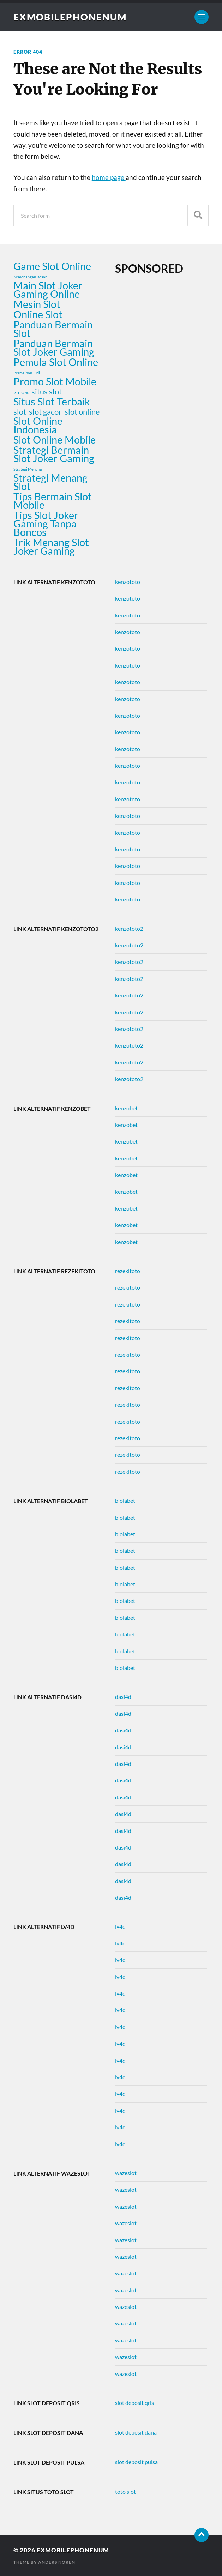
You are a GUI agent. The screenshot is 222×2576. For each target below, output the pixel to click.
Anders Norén (56, 2562)
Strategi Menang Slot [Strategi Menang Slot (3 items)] (50, 481)
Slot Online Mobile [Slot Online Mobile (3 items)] (54, 439)
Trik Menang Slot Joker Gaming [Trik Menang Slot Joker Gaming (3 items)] (51, 546)
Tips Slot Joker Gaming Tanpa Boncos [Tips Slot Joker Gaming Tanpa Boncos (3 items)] (45, 523)
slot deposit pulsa (136, 2462)
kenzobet (126, 1108)
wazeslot (126, 2173)
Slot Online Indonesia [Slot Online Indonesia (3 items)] (37, 425)
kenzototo (127, 581)
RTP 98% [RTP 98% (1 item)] (21, 393)
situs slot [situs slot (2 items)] (46, 391)
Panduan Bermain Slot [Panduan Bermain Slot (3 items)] (53, 328)
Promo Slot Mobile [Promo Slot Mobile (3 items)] (54, 381)
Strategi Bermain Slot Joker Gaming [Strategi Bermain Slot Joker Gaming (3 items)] (53, 454)
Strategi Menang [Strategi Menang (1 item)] (27, 469)
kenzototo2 (129, 928)
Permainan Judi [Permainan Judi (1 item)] (26, 372)
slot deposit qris (134, 2402)
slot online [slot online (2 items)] (82, 412)
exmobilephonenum (70, 17)
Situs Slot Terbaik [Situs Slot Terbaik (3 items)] (51, 401)
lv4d (120, 1926)
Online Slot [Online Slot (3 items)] (37, 314)
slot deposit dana (136, 2432)
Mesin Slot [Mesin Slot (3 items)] (36, 304)
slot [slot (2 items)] (19, 412)
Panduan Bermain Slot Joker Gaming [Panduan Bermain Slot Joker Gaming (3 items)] (53, 347)
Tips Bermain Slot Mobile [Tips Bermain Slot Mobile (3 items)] (52, 500)
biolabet (125, 1500)
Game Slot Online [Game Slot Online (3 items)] (52, 266)
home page (109, 177)
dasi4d (123, 1696)
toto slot (125, 2491)
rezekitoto (127, 1270)
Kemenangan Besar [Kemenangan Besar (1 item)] (30, 277)
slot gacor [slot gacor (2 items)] (45, 412)
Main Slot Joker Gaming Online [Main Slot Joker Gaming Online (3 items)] (48, 289)
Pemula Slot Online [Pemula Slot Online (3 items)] (55, 362)
